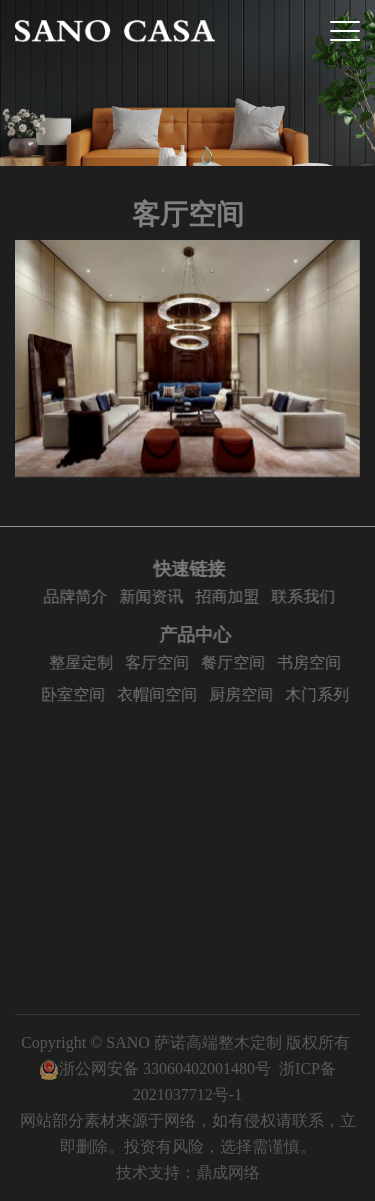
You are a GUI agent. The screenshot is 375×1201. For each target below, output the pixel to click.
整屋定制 (86, 662)
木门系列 (322, 694)
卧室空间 (78, 694)
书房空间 (314, 662)
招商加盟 (229, 596)
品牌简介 (77, 596)
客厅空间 (162, 662)
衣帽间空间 (162, 694)
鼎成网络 (228, 1172)
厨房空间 (246, 694)
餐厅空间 (238, 662)
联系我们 (305, 596)
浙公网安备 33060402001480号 (155, 1068)
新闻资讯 (153, 596)
